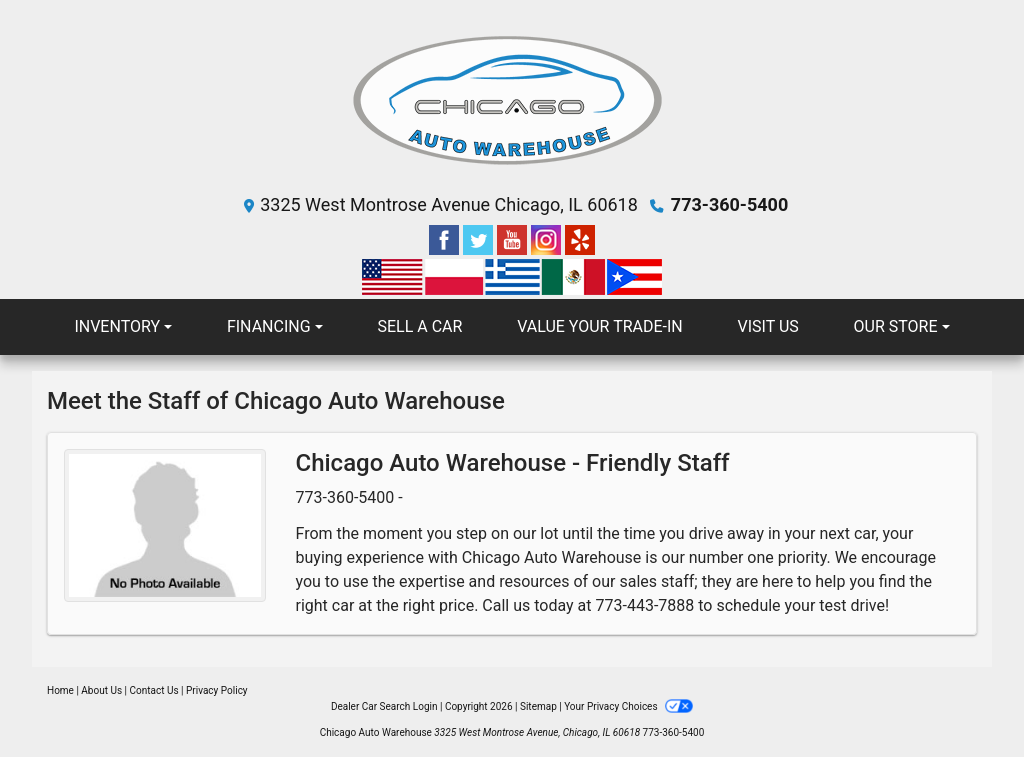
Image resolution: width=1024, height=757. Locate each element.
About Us (101, 690)
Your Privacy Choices (628, 706)
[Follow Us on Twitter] (480, 238)
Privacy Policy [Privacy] (217, 690)
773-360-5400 (729, 204)
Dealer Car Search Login (384, 706)
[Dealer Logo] (512, 100)
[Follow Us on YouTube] (514, 238)
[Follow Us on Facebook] (446, 238)
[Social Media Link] (548, 238)
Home (60, 690)
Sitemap (538, 706)
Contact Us (154, 690)
